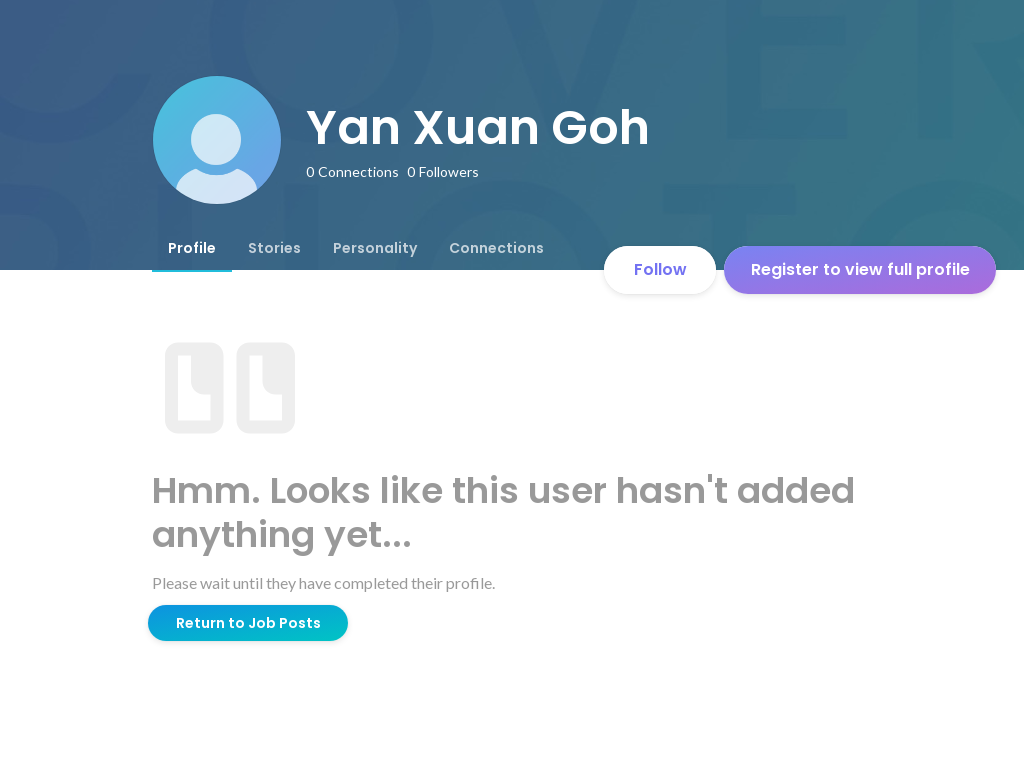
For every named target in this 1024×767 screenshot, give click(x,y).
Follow (660, 269)
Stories (274, 248)
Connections (496, 248)
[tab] (192, 248)
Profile (192, 248)
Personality (375, 248)
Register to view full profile (860, 269)
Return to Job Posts (248, 623)
